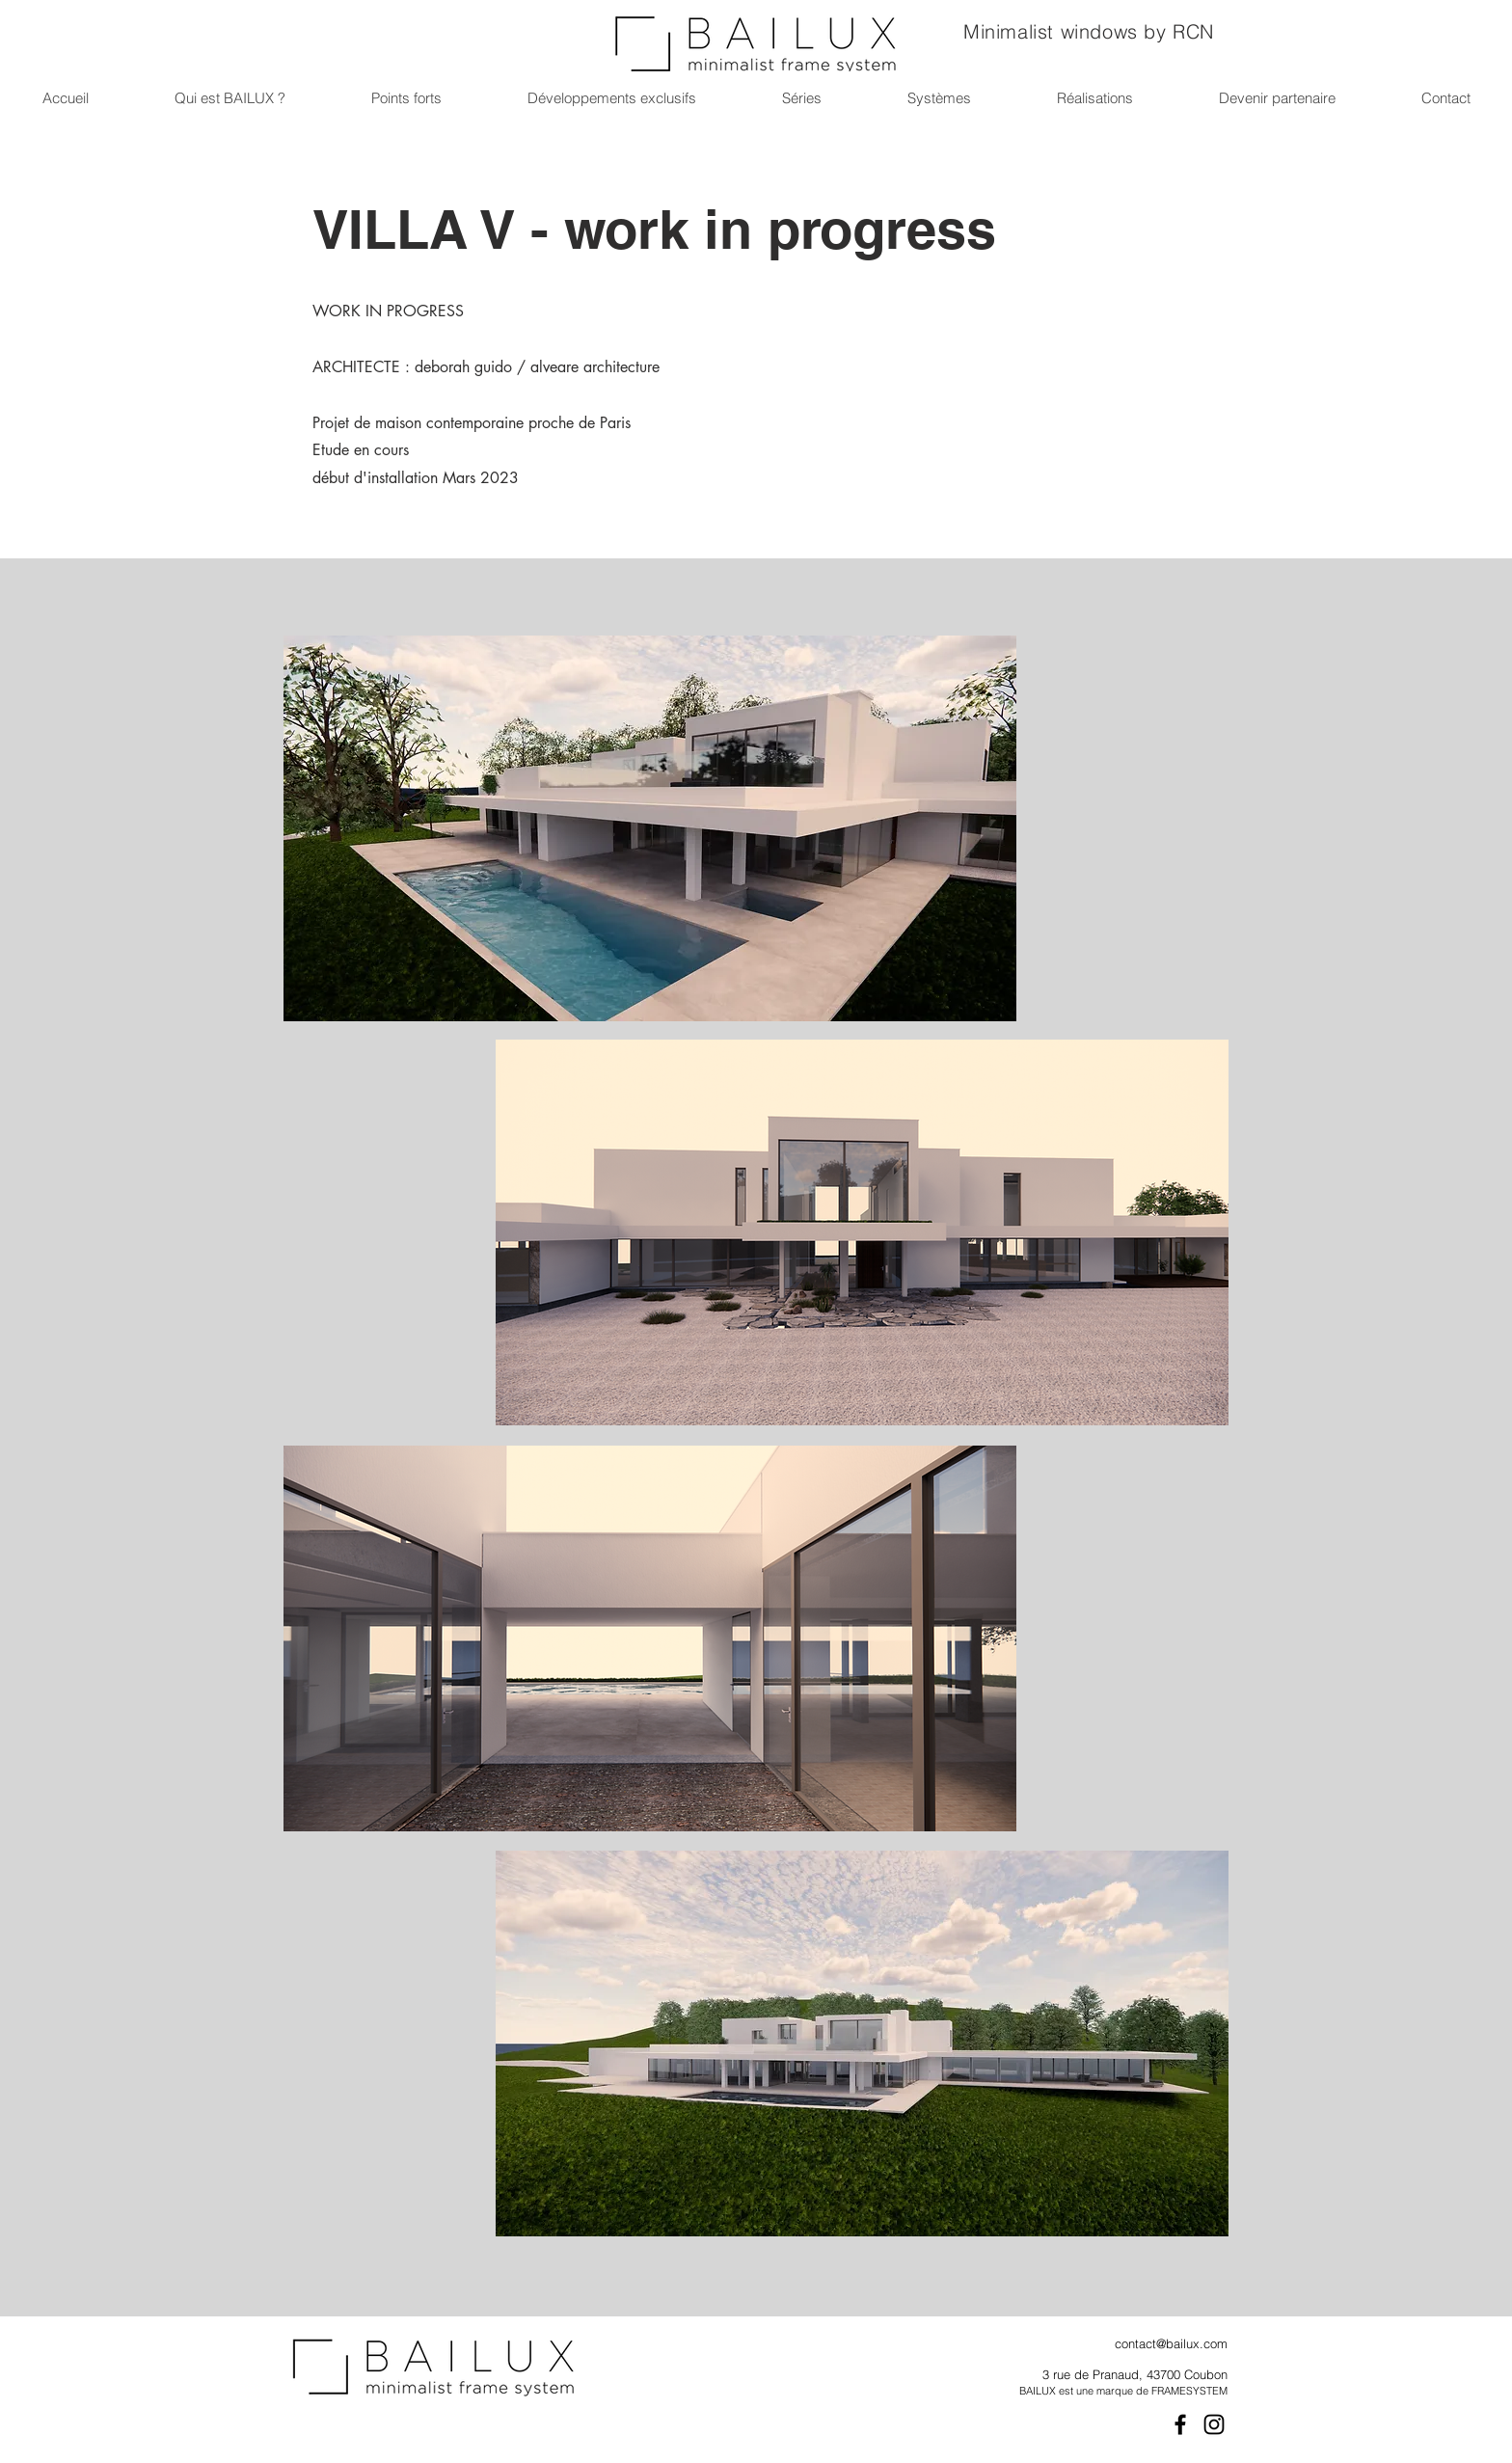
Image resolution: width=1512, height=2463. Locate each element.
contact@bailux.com (1171, 2343)
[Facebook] (1180, 2424)
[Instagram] (1214, 2424)
